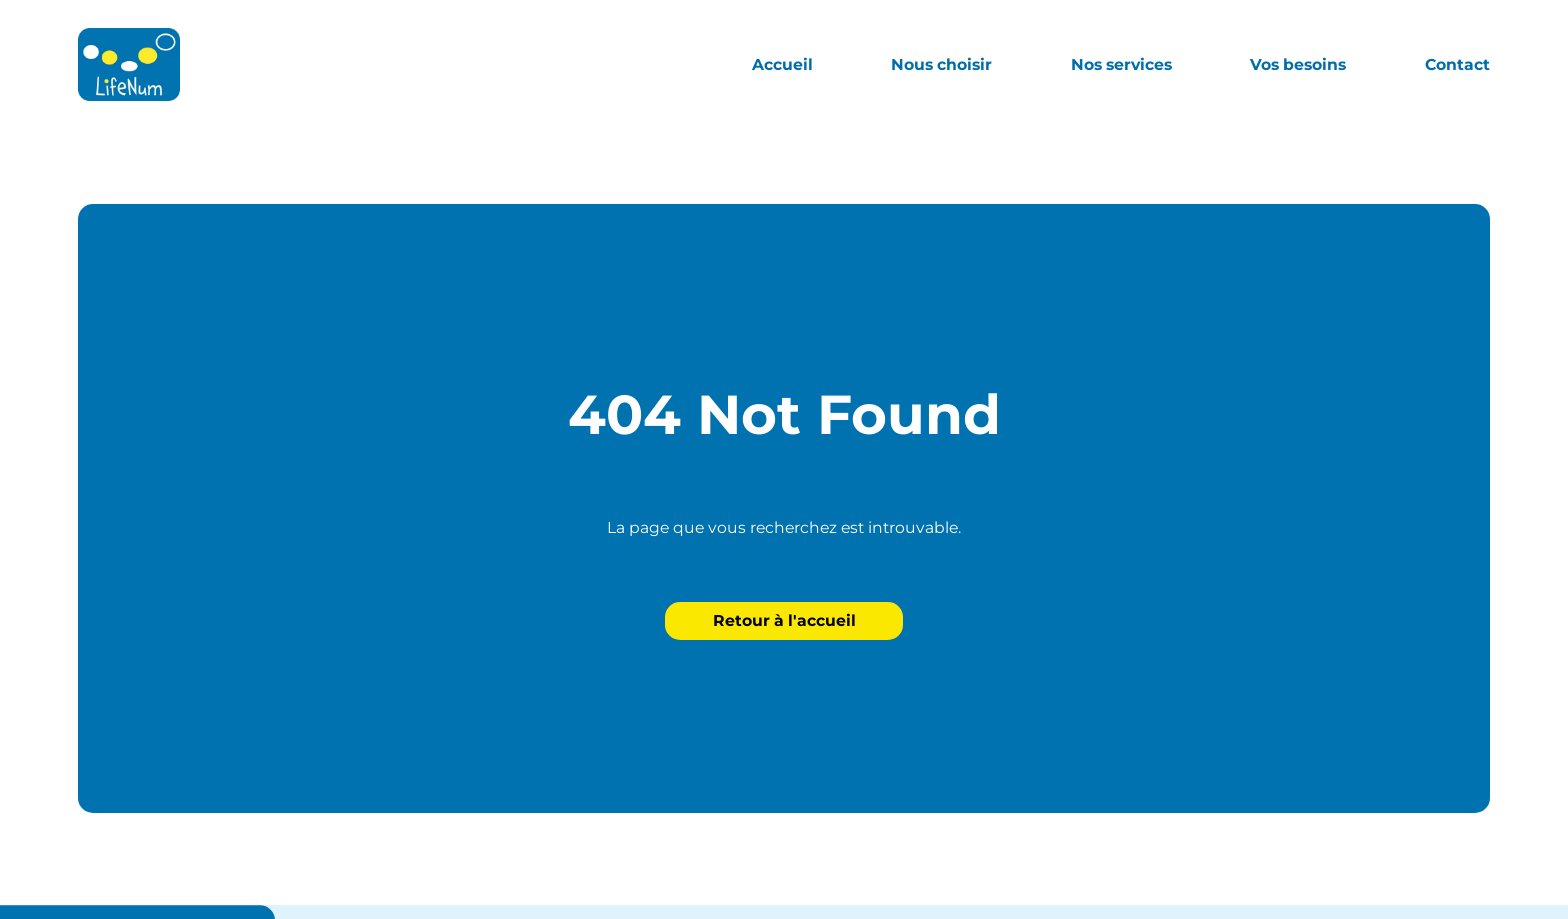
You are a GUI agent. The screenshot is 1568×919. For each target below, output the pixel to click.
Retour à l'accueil (784, 620)
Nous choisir (941, 64)
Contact (1457, 64)
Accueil (782, 64)
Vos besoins (1298, 64)
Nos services (1121, 64)
